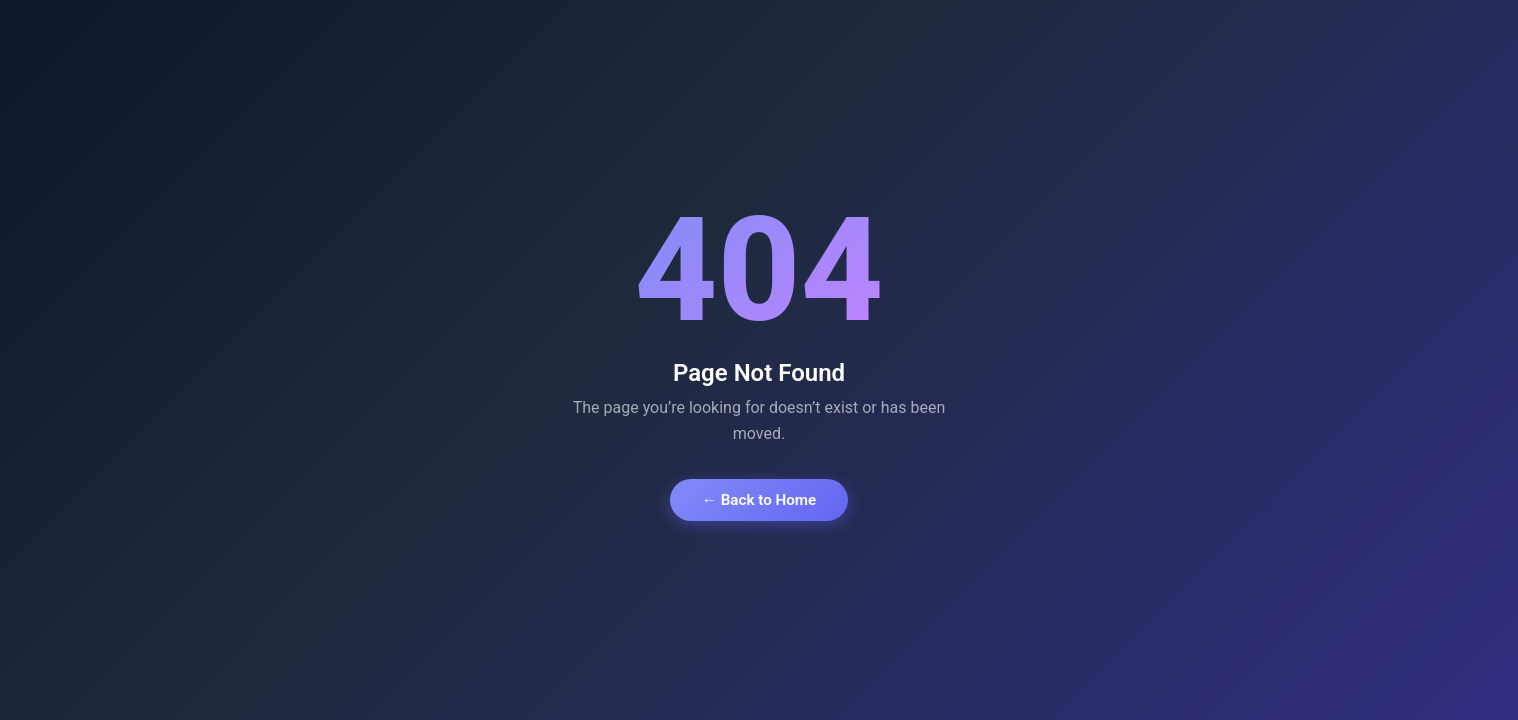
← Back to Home (759, 500)
